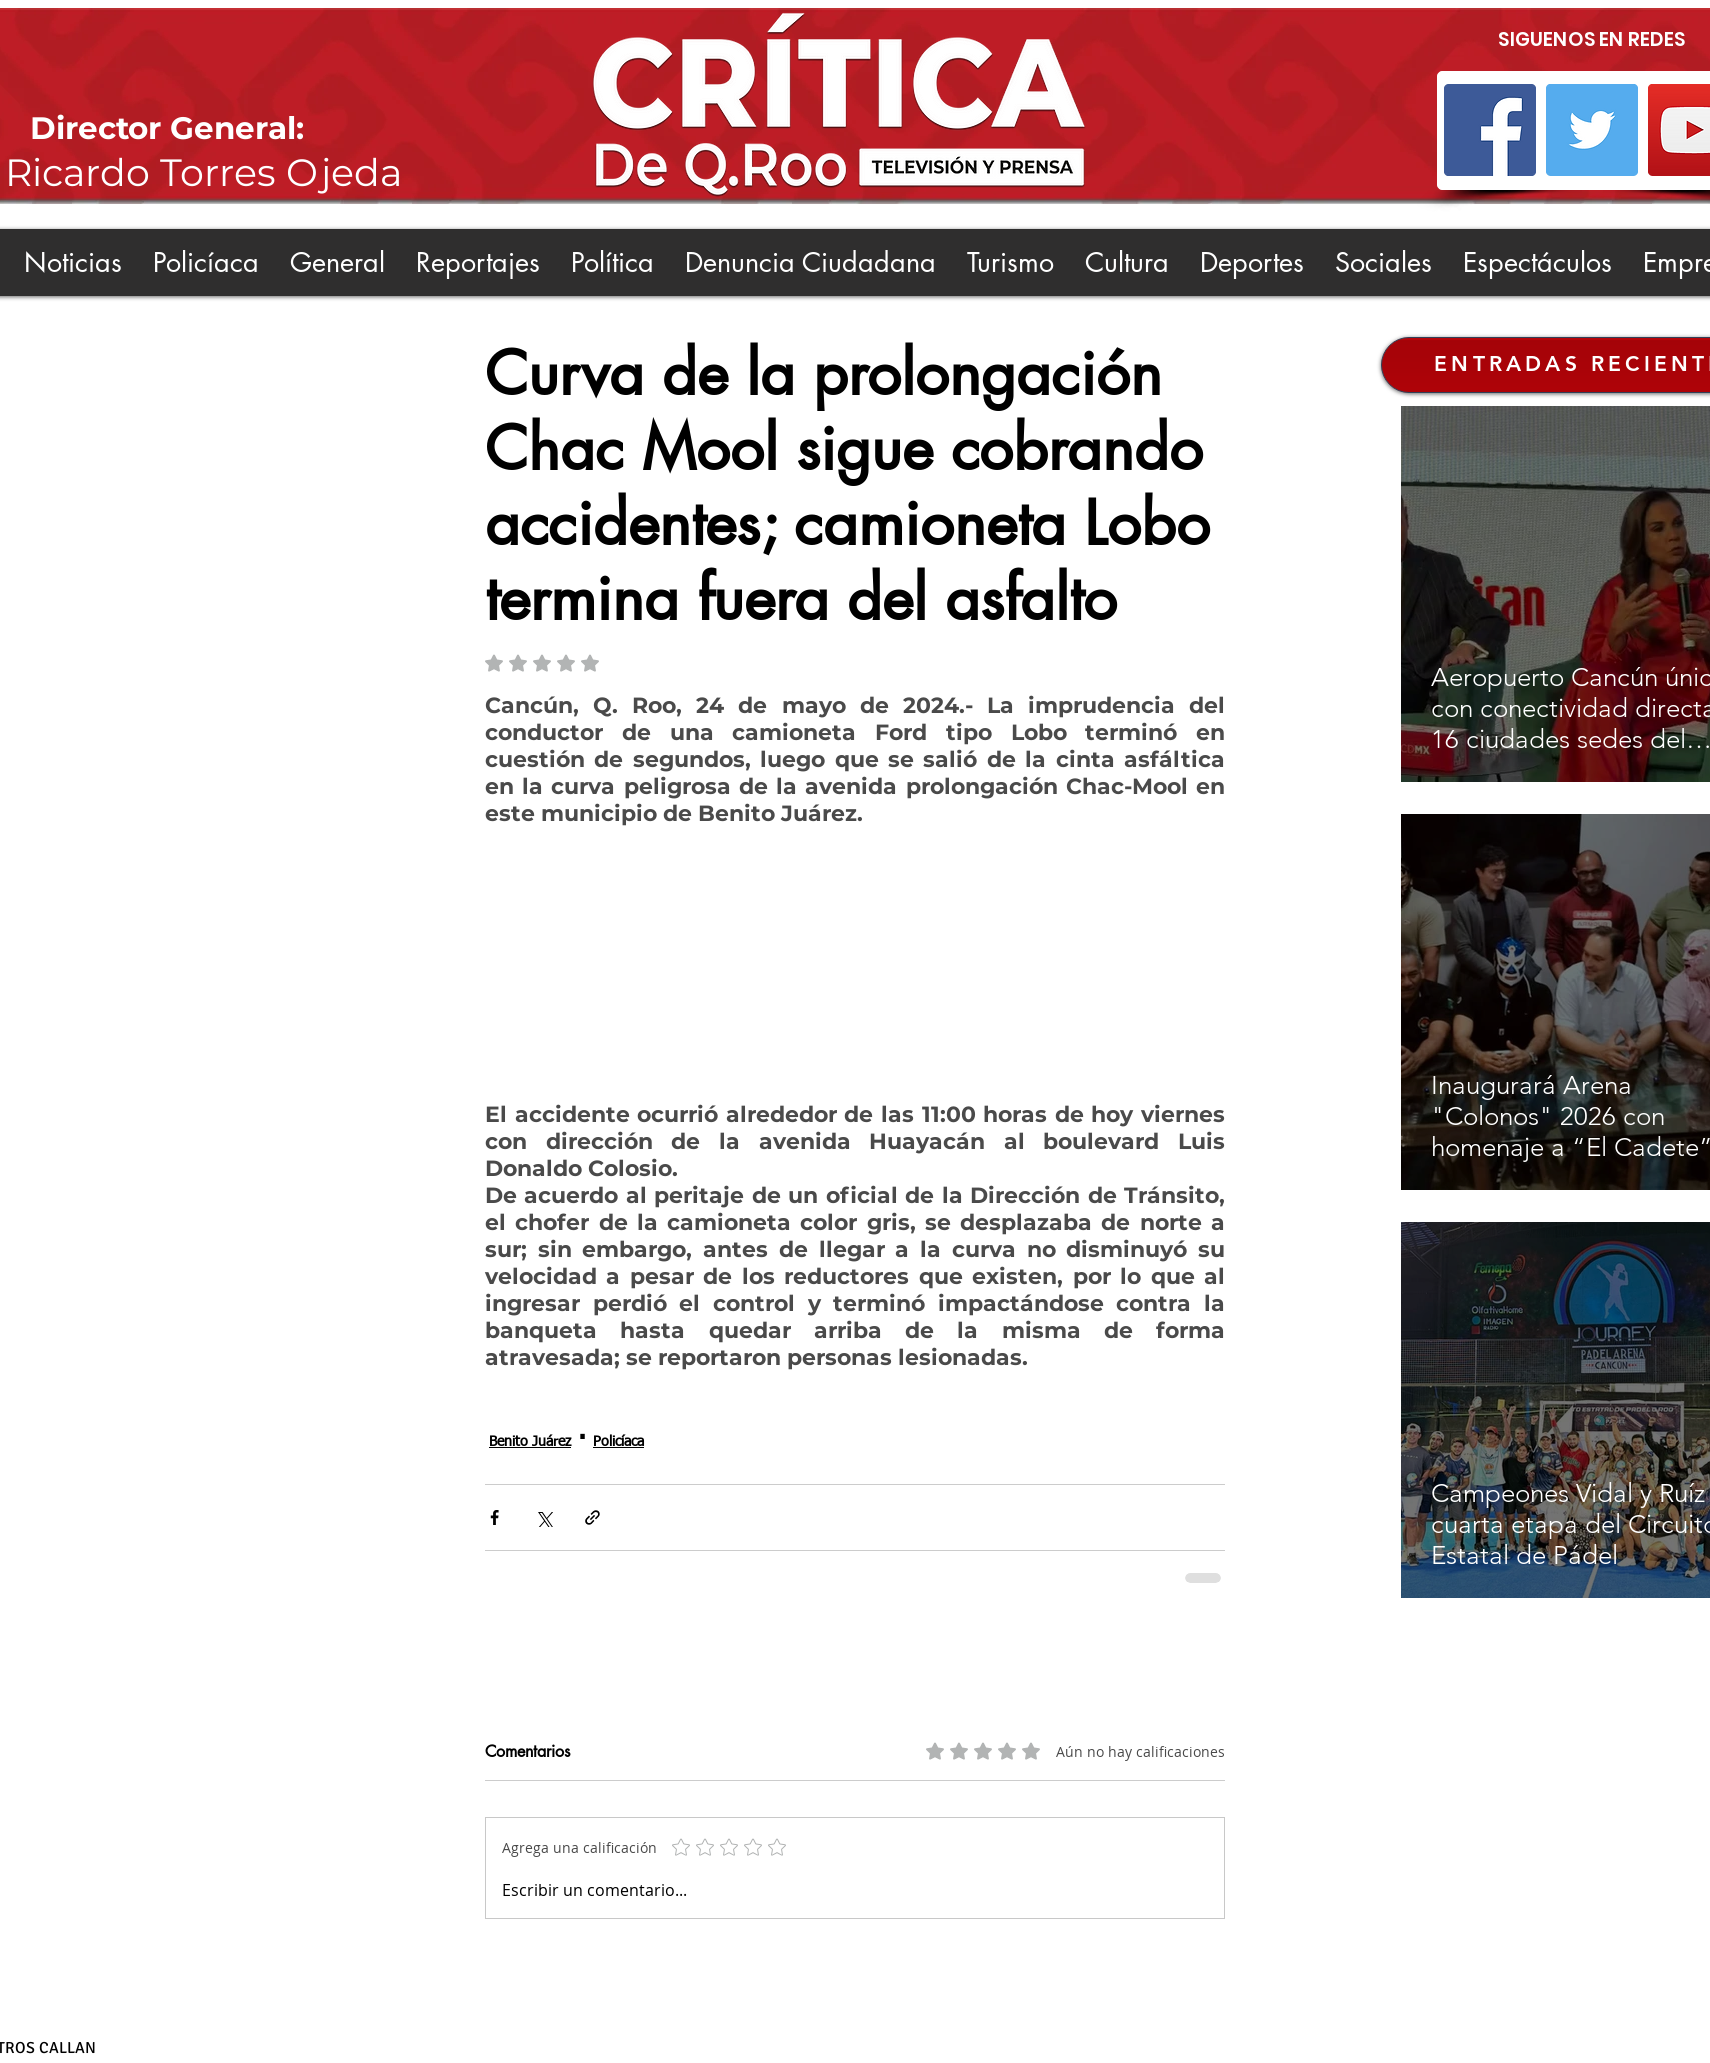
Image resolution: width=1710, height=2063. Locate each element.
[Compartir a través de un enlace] (592, 1517)
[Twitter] (1592, 130)
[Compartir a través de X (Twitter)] (543, 1517)
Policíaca (618, 1442)
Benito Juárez (530, 1442)
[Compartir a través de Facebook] (494, 1517)
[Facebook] (1490, 130)
